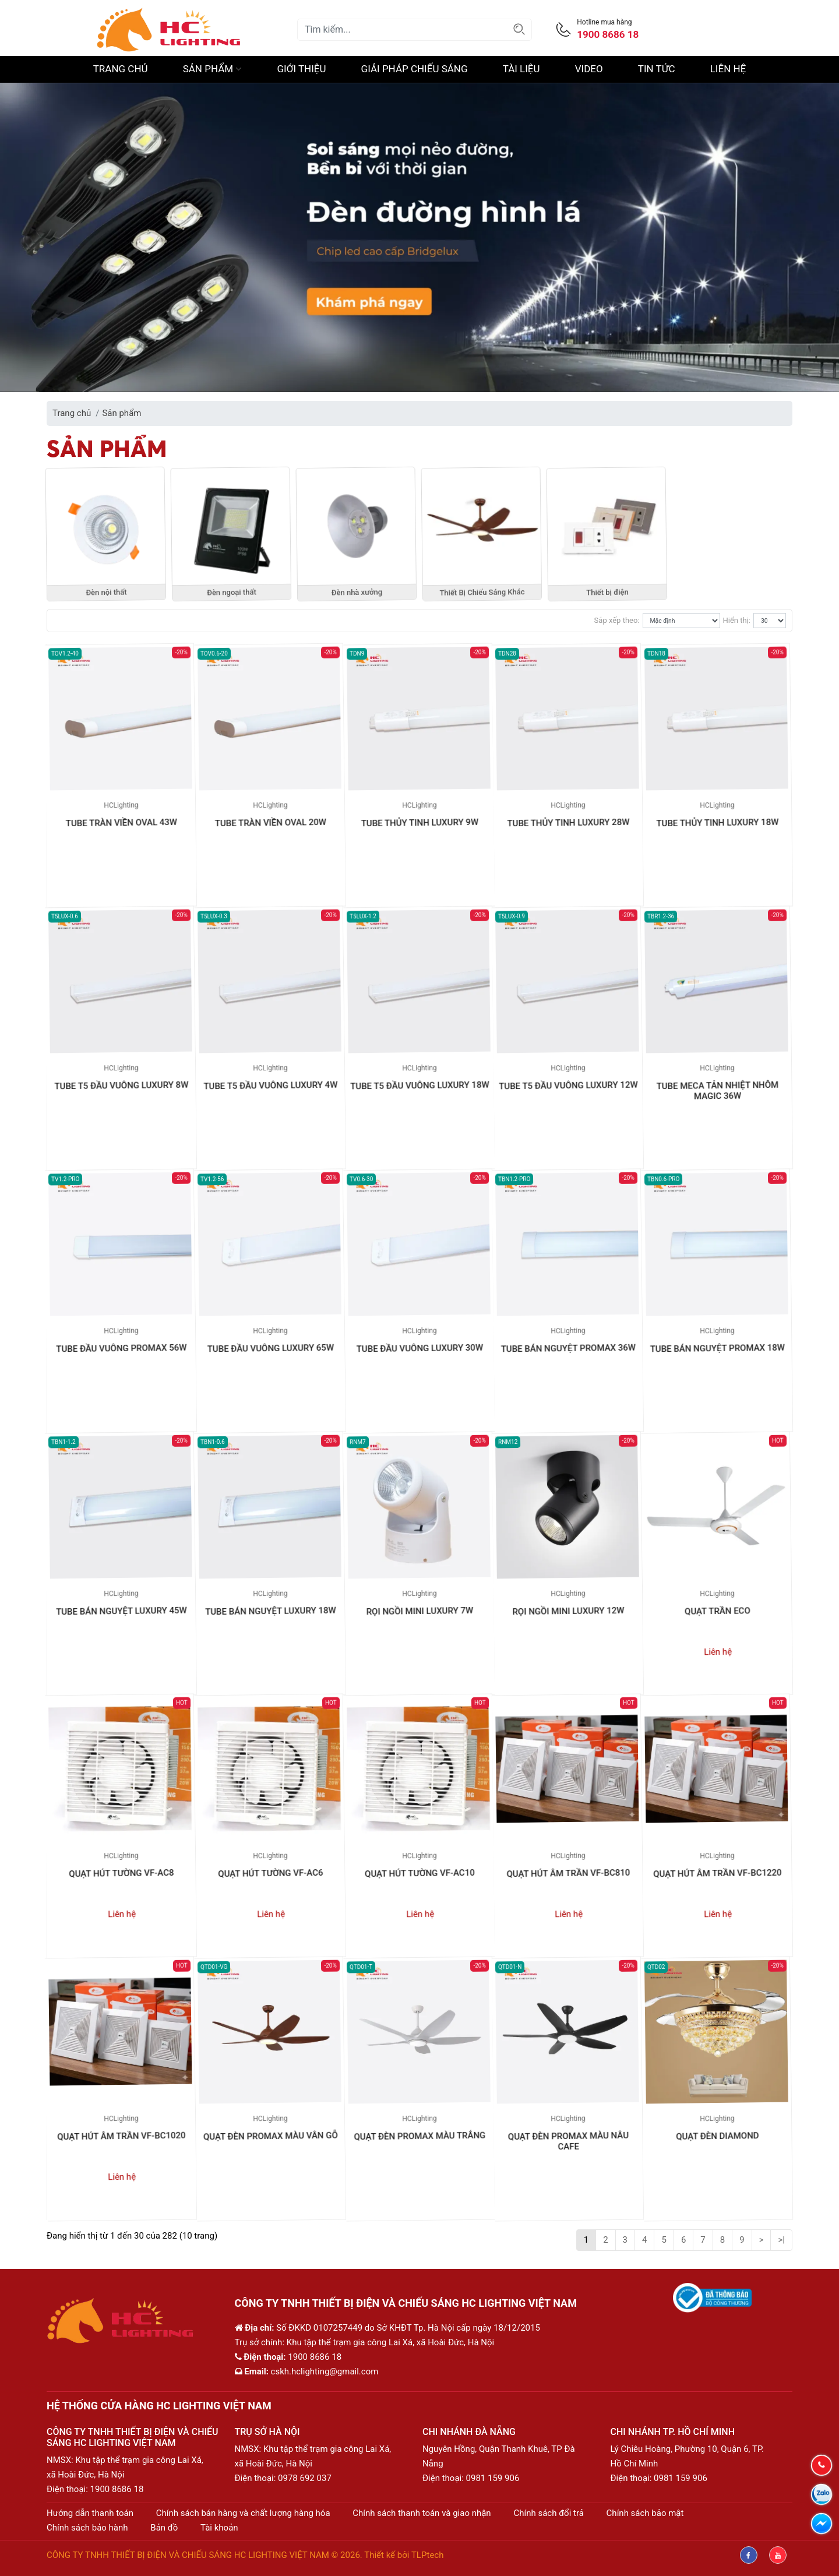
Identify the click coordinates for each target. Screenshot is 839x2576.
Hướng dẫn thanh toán (90, 2513)
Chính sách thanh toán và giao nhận (421, 2513)
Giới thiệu (301, 69)
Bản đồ (164, 2527)
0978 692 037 (305, 2478)
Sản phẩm (212, 69)
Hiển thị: (736, 620)
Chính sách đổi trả (548, 2513)
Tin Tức (656, 69)
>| (781, 2240)
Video (589, 69)
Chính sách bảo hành (87, 2527)
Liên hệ (728, 69)
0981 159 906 (493, 2478)
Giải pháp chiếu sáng (414, 69)
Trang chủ (120, 69)
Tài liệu (521, 69)
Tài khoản (219, 2527)
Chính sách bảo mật (645, 2513)
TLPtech (427, 2555)
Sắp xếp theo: (617, 620)
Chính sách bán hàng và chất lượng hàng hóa (243, 2513)
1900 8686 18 (117, 2489)
